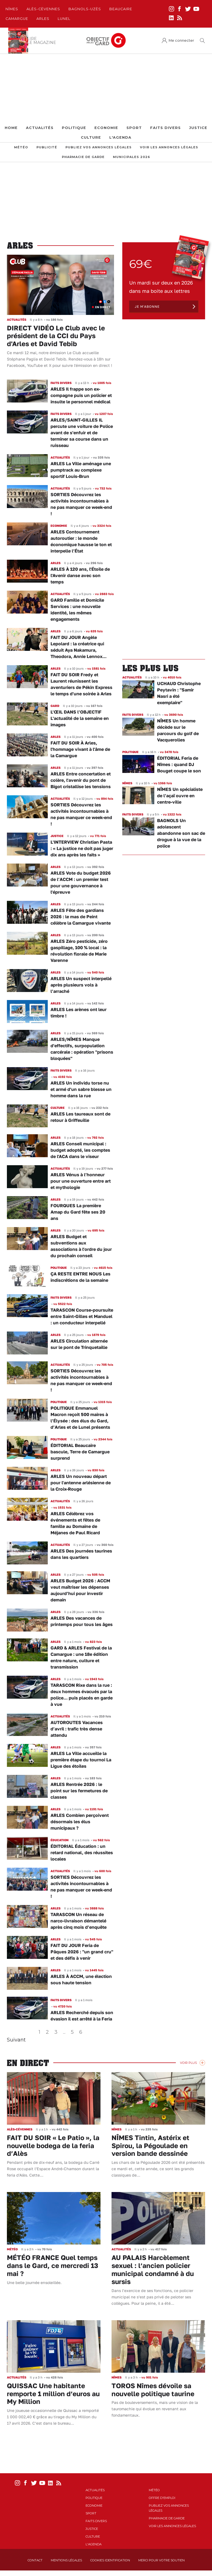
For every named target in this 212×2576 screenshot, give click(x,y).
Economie (106, 128)
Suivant (16, 2040)
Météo (21, 147)
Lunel (64, 19)
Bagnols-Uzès (84, 9)
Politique (74, 128)
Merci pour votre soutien (161, 2560)
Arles (42, 19)
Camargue (17, 19)
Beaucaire (120, 9)
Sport (134, 128)
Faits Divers (165, 128)
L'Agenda (120, 137)
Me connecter (181, 40)
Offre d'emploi (162, 2498)
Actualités (40, 128)
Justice (198, 128)
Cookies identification (110, 2560)
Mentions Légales (66, 2560)
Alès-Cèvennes (43, 9)
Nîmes (12, 9)
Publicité (46, 147)
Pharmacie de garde (83, 157)
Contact (35, 2560)
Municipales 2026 (131, 157)
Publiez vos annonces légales (98, 147)
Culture (91, 137)
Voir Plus (188, 2063)
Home (11, 128)
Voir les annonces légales (169, 147)
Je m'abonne (147, 306)
